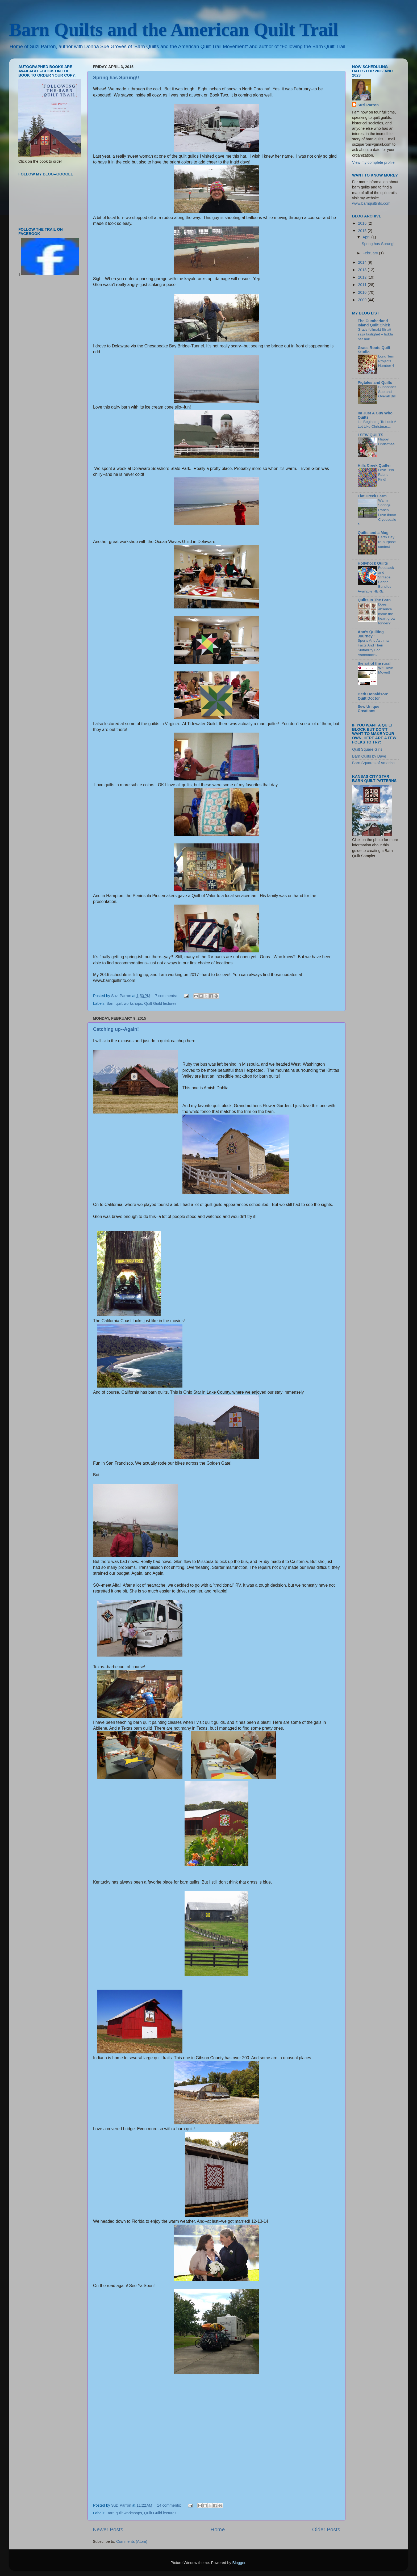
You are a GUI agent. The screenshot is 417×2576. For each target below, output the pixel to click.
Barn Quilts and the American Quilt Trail (173, 29)
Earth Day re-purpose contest (387, 542)
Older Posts (326, 2529)
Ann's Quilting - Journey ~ (372, 634)
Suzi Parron (368, 105)
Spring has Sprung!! (116, 77)
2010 (363, 292)
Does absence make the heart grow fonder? (386, 613)
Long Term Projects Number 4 (386, 361)
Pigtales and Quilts (375, 382)
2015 (363, 231)
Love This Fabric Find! (386, 474)
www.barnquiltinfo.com (371, 203)
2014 (363, 262)
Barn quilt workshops (124, 1003)
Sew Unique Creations (369, 708)
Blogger (238, 2563)
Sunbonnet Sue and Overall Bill (387, 391)
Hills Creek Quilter (374, 465)
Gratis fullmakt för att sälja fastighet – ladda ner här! (375, 334)
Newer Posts (108, 2529)
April (367, 237)
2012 (363, 277)
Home (218, 2529)
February (371, 253)
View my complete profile (373, 162)
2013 (363, 270)
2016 (363, 223)
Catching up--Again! (116, 1029)
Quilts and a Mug (373, 533)
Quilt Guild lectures (160, 1003)
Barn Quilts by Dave (369, 756)
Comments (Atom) (131, 2541)
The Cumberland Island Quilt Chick (374, 323)
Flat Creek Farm (372, 496)
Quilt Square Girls (367, 749)
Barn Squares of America (373, 763)
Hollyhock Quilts (373, 563)
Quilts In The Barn (374, 600)
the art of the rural (374, 663)
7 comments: (166, 996)
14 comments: (169, 2505)
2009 (363, 300)
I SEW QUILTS (370, 435)
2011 (363, 285)
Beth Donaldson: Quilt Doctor (373, 696)
